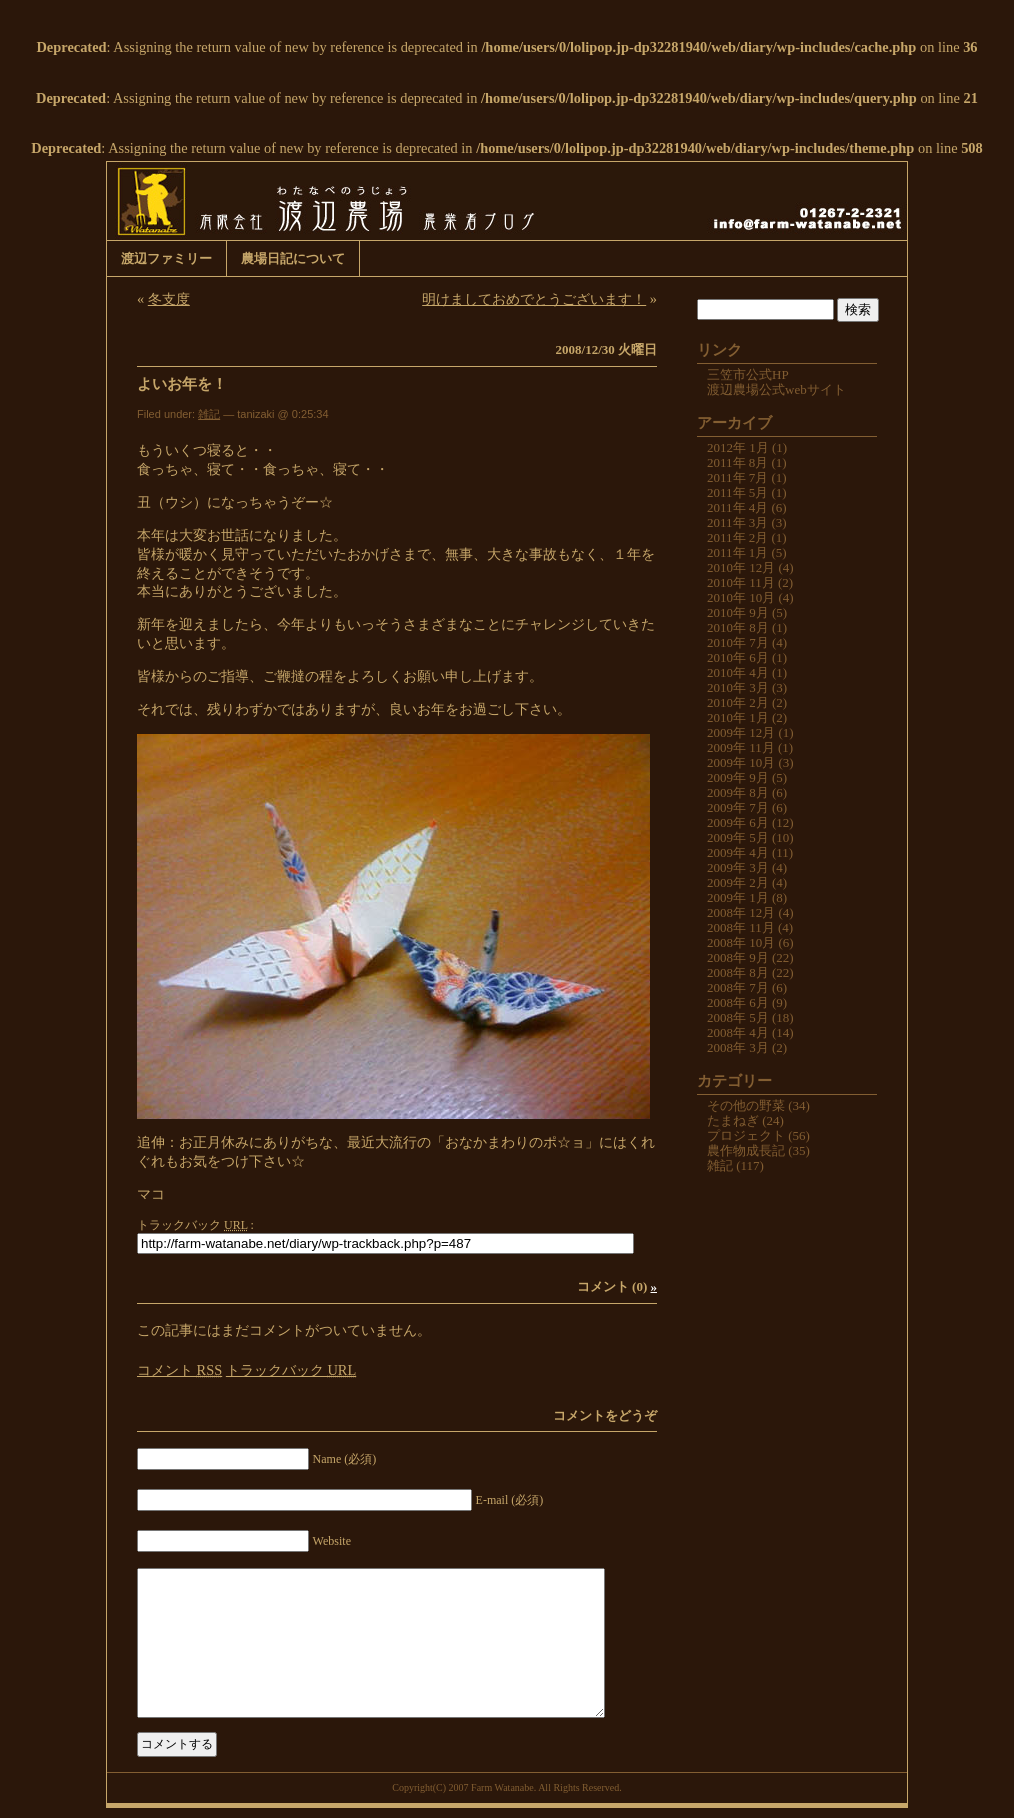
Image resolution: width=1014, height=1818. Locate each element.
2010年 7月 (738, 642)
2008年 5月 (738, 1017)
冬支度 (169, 299)
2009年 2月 (738, 882)
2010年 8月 (738, 627)
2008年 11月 (741, 927)
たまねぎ (733, 1120)
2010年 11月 (741, 582)
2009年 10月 (741, 762)
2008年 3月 (738, 1047)
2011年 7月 (737, 477)
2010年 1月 (738, 717)
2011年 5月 (737, 492)
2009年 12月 (741, 732)
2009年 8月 (738, 792)
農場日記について (293, 258)
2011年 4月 (737, 507)
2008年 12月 (741, 912)
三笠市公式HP (748, 374)
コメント (179, 1370)
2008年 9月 (738, 957)
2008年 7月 (738, 987)
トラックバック (291, 1370)
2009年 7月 (738, 807)
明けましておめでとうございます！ (534, 299)
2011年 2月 (737, 537)
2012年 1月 (738, 447)
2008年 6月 (738, 1002)
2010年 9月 (738, 612)
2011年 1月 (737, 552)
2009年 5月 (738, 837)
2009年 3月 (738, 867)
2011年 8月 (737, 462)
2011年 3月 (737, 522)
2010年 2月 (738, 702)
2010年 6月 (738, 657)
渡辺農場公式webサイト (776, 389)
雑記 (209, 414)
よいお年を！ (182, 384)
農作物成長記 (746, 1150)
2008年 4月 (738, 1032)
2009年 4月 (738, 852)
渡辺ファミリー (166, 258)
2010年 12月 (741, 567)
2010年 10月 (741, 597)
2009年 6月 (738, 822)
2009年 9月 (738, 777)
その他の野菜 (746, 1105)
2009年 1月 (738, 897)
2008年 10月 (741, 942)
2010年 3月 (738, 687)
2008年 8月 (738, 972)
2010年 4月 (738, 672)
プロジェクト (746, 1135)
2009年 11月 (741, 747)
